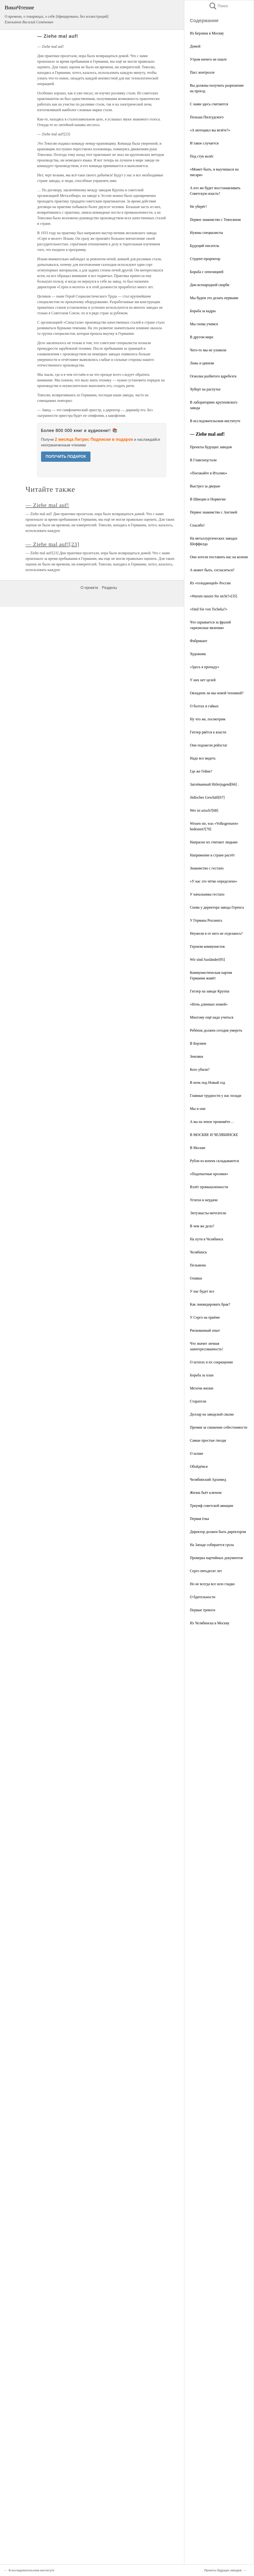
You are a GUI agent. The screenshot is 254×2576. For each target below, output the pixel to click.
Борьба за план (201, 1375)
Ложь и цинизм (202, 363)
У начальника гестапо (207, 894)
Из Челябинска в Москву (209, 1623)
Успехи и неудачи (204, 1200)
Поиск (218, 6)
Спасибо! (197, 525)
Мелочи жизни (201, 1388)
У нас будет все (202, 1291)
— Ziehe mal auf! (47, 505)
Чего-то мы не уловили (208, 350)
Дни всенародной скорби (209, 285)
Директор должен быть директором (218, 1532)
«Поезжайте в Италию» (208, 473)
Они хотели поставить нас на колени (219, 557)
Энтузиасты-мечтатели (208, 1213)
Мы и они (197, 1109)
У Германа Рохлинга (206, 920)
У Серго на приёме (205, 1317)
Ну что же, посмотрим (207, 719)
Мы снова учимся (204, 324)
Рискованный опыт (205, 1330)
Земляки (196, 1056)
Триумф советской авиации (211, 1506)
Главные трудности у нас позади (215, 1096)
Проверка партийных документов (216, 1558)
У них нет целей (203, 680)
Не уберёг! (198, 207)
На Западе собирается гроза (212, 1545)
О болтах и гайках (204, 706)
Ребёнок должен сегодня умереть (216, 1030)
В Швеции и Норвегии (208, 499)
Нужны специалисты (206, 233)
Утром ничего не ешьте (208, 59)
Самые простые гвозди (208, 1440)
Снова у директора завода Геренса (217, 907)
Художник (198, 654)
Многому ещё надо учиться (211, 1017)
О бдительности (202, 1597)
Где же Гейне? (201, 771)
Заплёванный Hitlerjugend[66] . (214, 784)
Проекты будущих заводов (211, 447)
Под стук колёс (202, 156)
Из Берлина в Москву (207, 33)
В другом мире (201, 337)
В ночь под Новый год (207, 1082)
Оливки (196, 1278)
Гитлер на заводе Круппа (209, 991)
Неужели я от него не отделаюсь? (216, 933)
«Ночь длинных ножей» (209, 1004)
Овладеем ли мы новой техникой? (217, 693)
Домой (195, 46)
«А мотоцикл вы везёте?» (210, 130)
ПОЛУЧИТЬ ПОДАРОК (66, 456)
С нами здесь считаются (209, 104)
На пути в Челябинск (206, 1239)
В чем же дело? (202, 1226)
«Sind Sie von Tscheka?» (208, 609)
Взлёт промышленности (209, 1187)
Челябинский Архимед (208, 1479)
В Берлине (198, 1043)
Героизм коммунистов (207, 946)
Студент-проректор (205, 259)
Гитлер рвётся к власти (208, 732)
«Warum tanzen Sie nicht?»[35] (213, 596)
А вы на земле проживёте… (212, 1122)
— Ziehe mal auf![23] (52, 544)
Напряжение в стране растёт (212, 855)
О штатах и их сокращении (211, 1362)
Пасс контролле (202, 72)
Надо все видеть (203, 758)
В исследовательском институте (215, 421)
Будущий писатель (204, 246)
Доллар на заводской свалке (212, 1414)
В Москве (197, 1148)
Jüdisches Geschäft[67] (207, 797)
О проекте (89, 588)
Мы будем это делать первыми (214, 298)
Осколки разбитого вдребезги (213, 376)
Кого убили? (199, 1069)
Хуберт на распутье (205, 389)
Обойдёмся (199, 1466)
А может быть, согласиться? (212, 570)
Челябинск (198, 1252)
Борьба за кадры (203, 311)
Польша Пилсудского (206, 117)
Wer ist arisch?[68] (204, 810)
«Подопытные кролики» (209, 1174)
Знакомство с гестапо (207, 868)
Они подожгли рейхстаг (208, 745)
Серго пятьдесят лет (206, 1571)
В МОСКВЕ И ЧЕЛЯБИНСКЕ (214, 1135)
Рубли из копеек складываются (214, 1161)
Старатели (198, 1401)
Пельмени (198, 1265)
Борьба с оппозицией (206, 272)
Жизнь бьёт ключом (206, 1493)
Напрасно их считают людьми (213, 842)
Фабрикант (198, 641)
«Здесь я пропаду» (204, 667)
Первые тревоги (202, 1610)
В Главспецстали (203, 460)
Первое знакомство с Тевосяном (215, 220)
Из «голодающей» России (210, 583)
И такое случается (204, 143)
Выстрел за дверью (205, 486)
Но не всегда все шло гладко (212, 1584)
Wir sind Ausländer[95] (207, 959)
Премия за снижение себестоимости (218, 1427)
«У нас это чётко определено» (213, 881)
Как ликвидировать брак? (210, 1304)
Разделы (109, 588)
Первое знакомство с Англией (213, 512)
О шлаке (196, 1453)
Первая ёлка (199, 1519)
